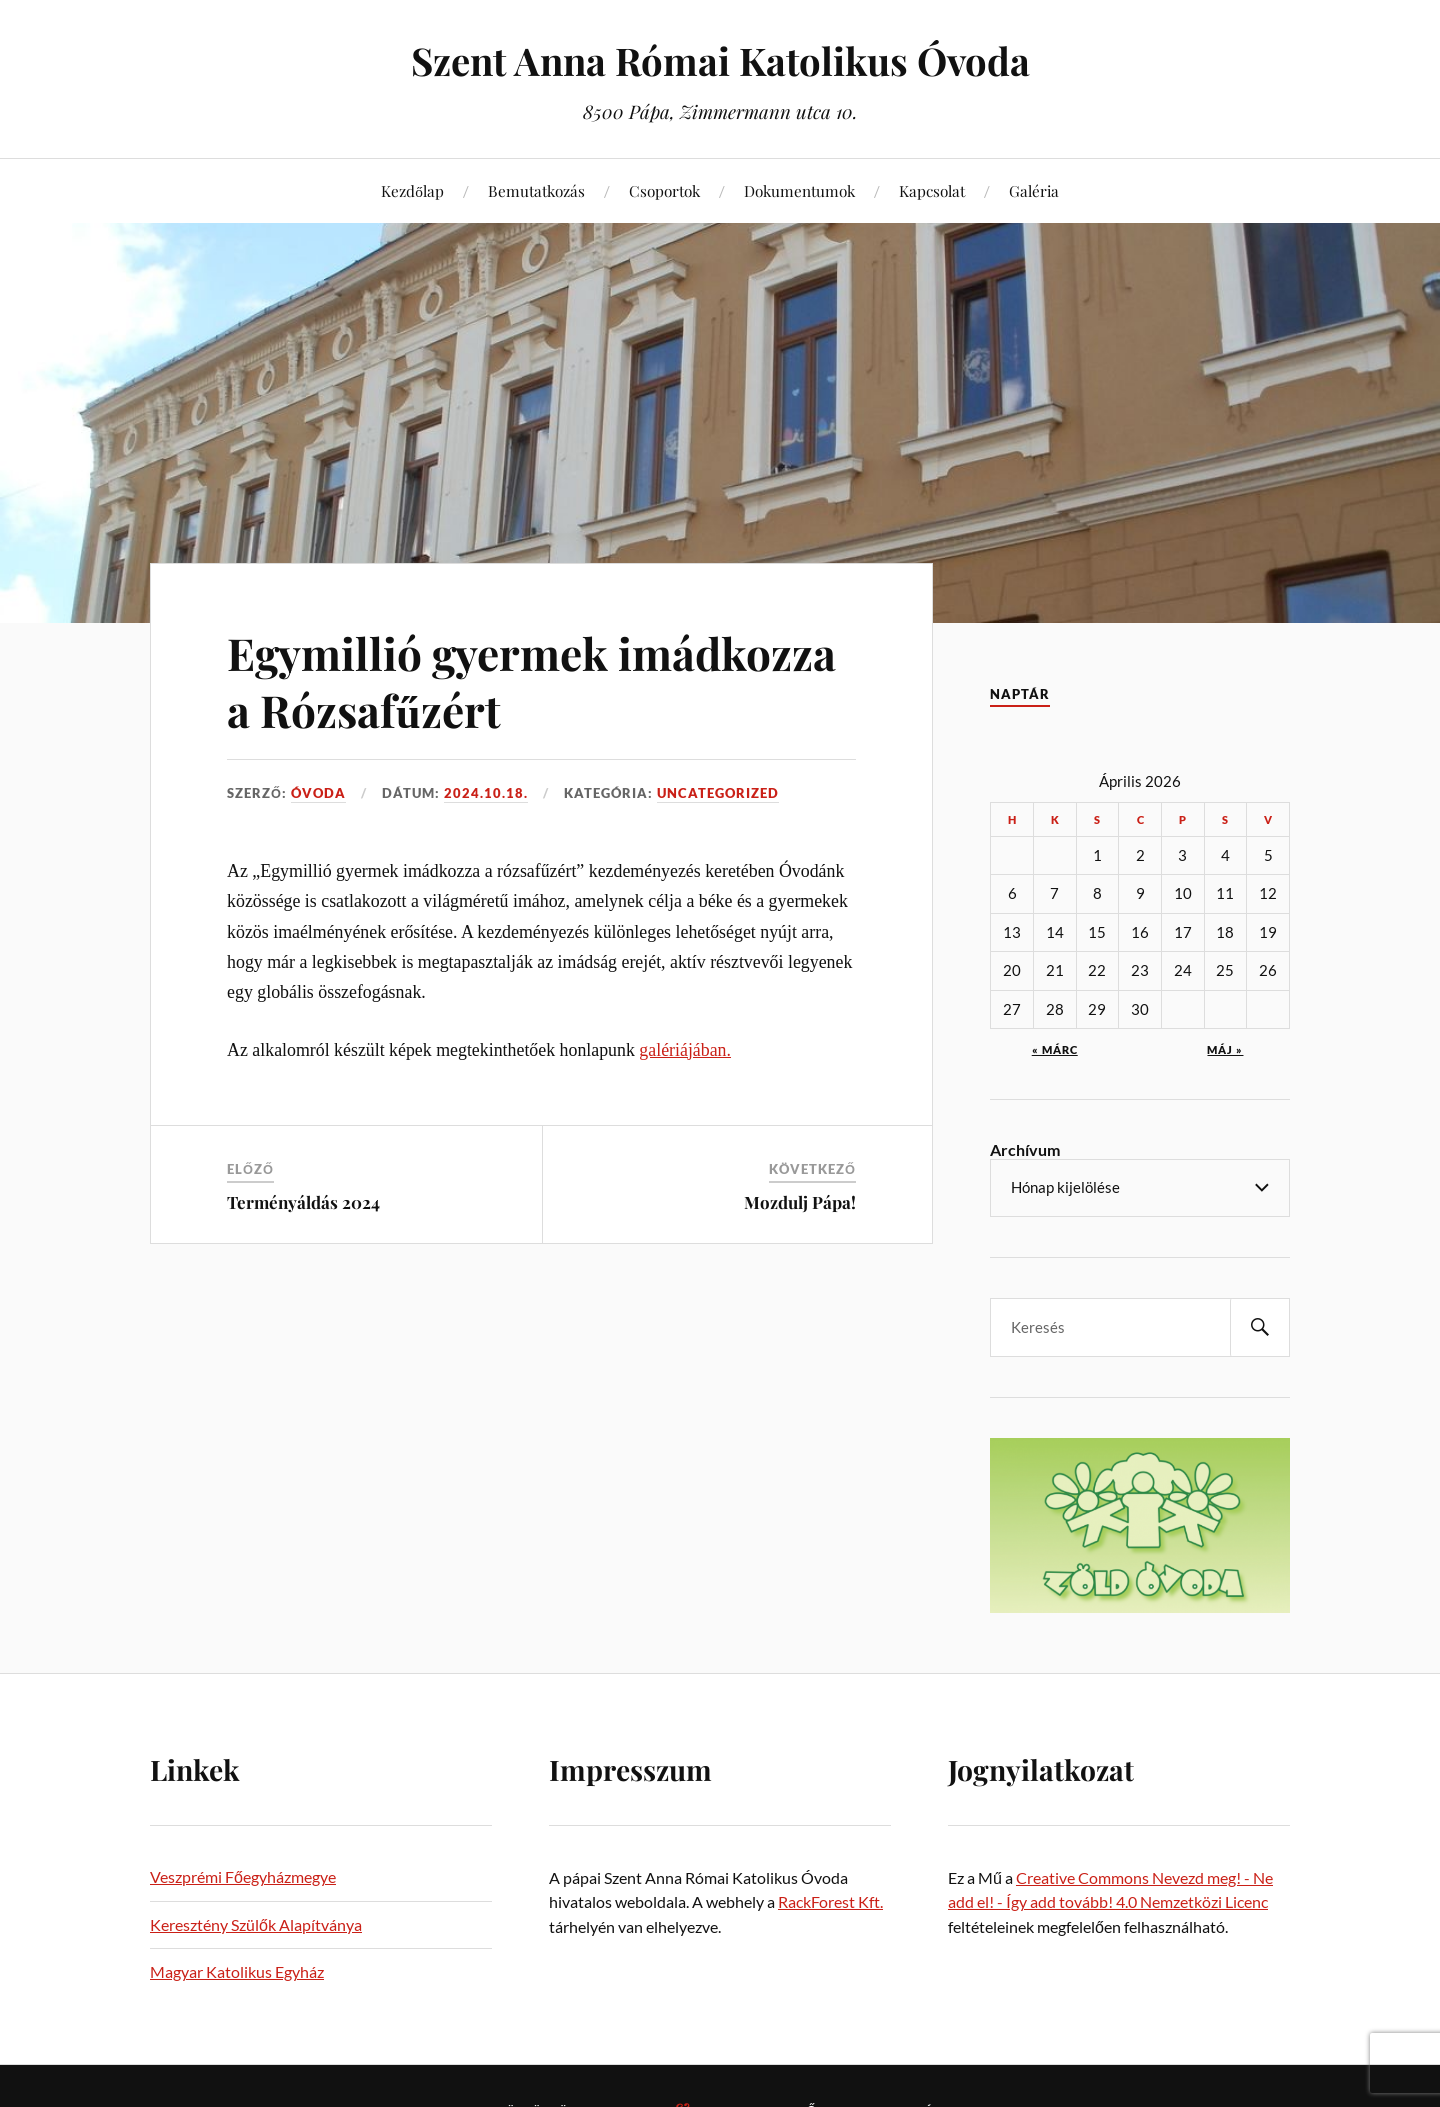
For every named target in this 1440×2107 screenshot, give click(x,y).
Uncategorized (718, 793)
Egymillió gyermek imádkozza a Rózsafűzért (531, 681)
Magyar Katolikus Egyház (237, 1971)
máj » (1225, 1049)
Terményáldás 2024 (303, 1202)
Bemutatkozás (536, 190)
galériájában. (685, 1050)
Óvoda (318, 793)
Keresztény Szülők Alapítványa (256, 1924)
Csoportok (664, 190)
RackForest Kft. (830, 1901)
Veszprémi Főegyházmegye (243, 1876)
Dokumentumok (799, 190)
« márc (1055, 1049)
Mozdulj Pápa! (800, 1202)
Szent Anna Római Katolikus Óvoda (720, 60)
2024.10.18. (486, 793)
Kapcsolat (932, 190)
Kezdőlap (412, 190)
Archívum (1025, 1149)
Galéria (1034, 190)
